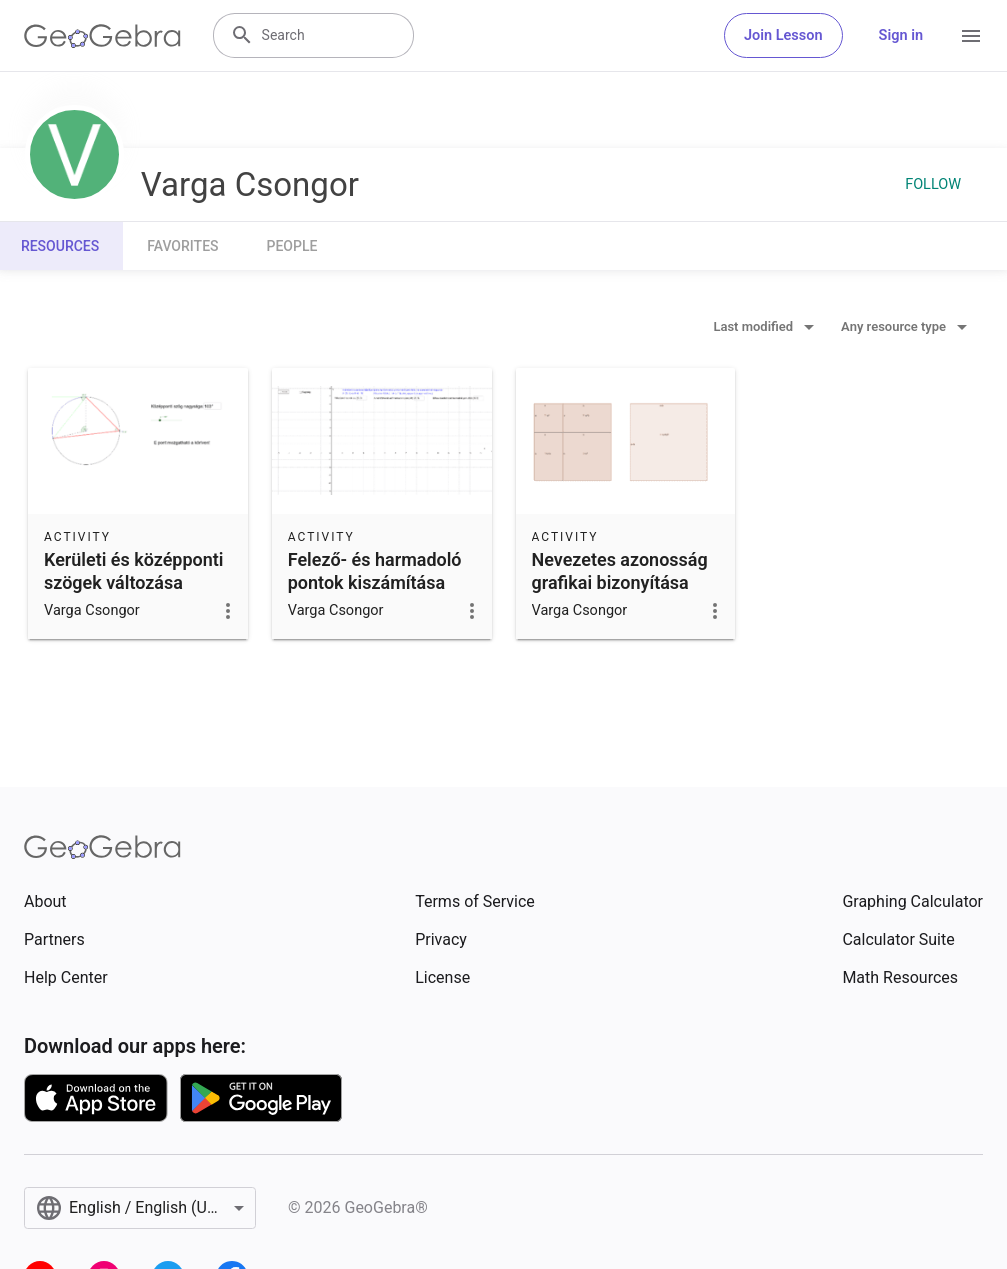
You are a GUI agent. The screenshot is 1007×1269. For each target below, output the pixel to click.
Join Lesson (783, 35)
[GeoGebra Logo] (102, 36)
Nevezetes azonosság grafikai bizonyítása (620, 571)
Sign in (901, 35)
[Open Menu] (971, 36)
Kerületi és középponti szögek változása (133, 571)
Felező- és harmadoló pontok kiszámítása (375, 571)
